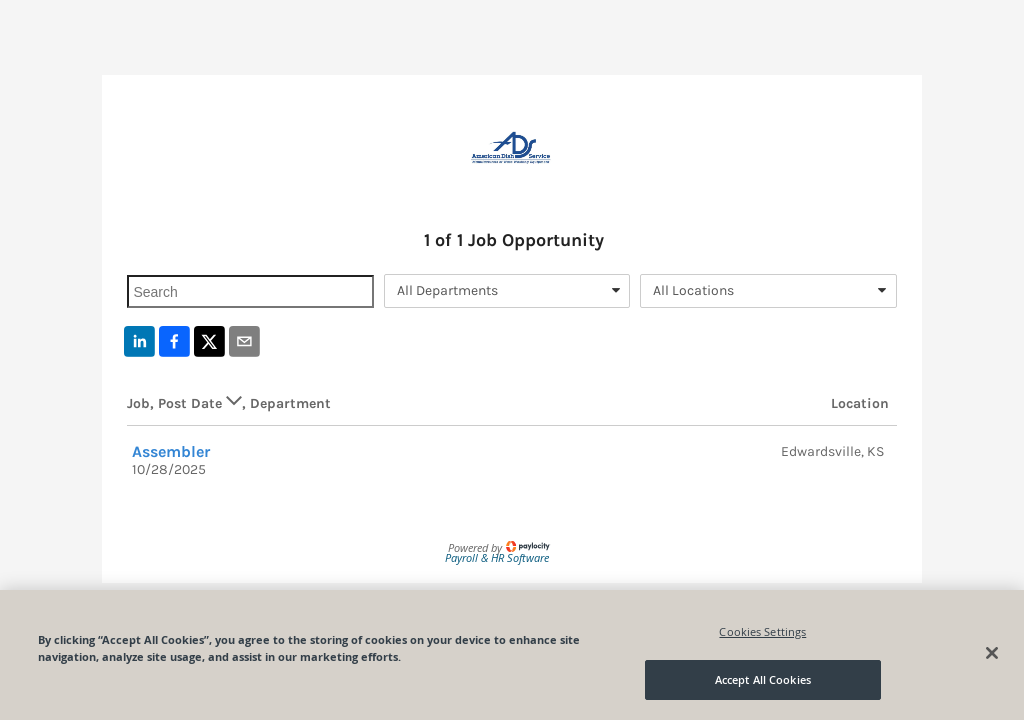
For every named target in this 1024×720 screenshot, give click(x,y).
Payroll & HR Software (497, 557)
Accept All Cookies (763, 679)
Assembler (171, 451)
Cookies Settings (762, 631)
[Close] (992, 653)
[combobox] (507, 291)
